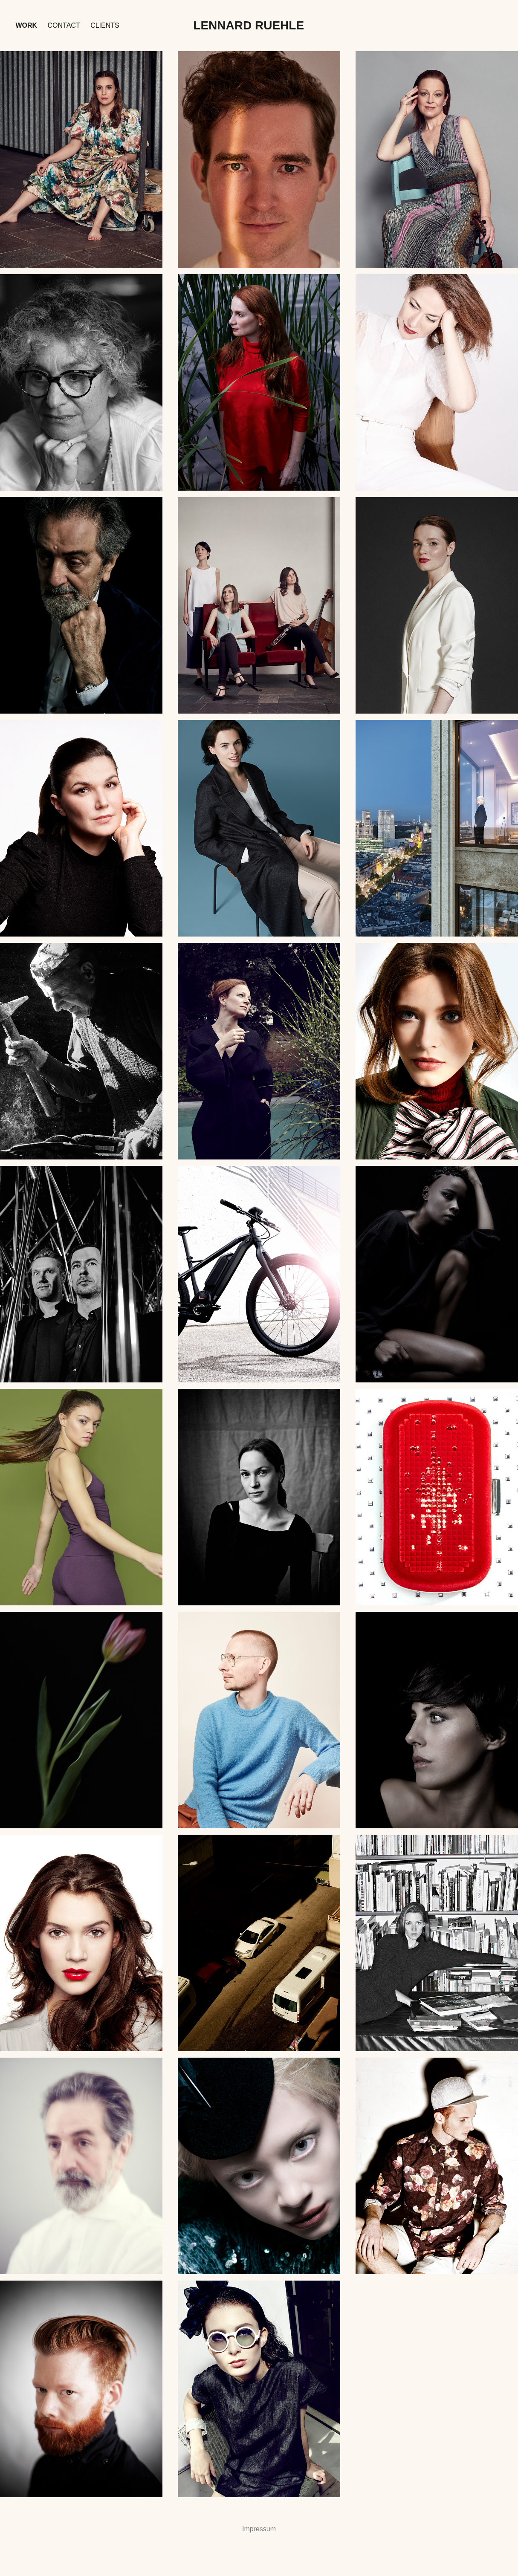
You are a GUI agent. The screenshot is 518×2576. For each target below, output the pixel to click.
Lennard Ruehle (248, 25)
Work (26, 25)
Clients (104, 25)
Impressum (259, 2529)
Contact (64, 25)
